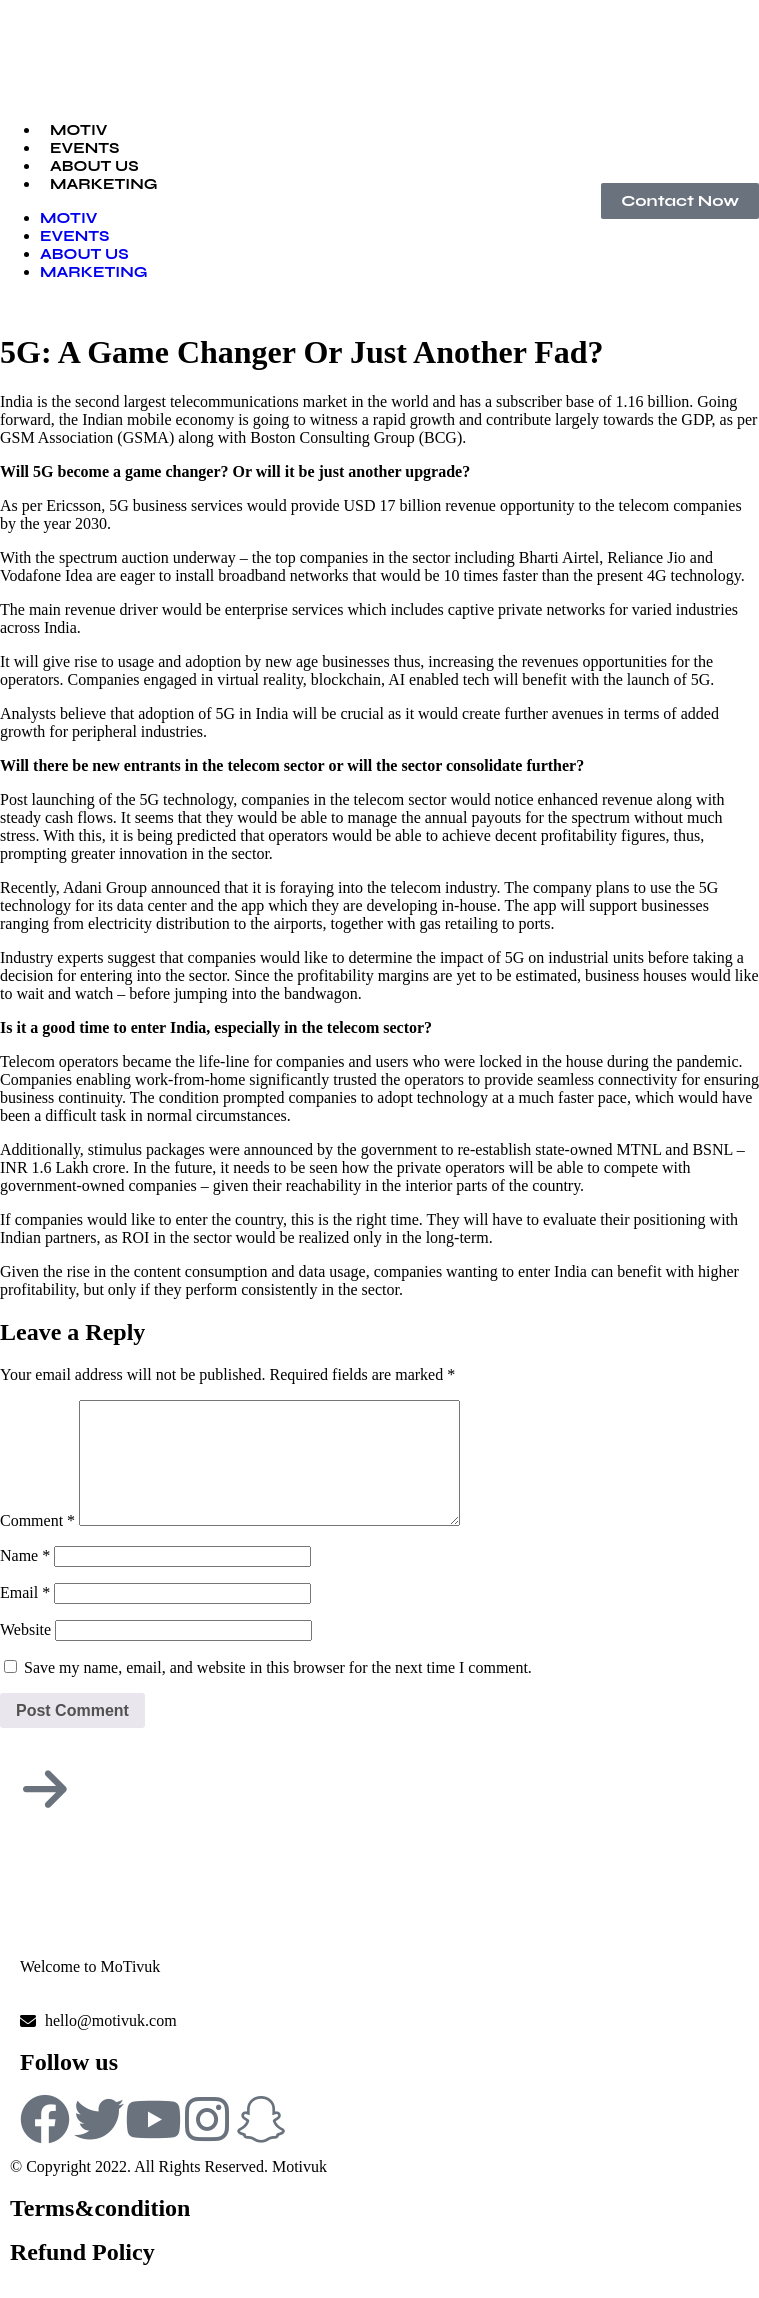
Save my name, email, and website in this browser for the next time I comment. (278, 1691)
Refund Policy (82, 2276)
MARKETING (103, 184)
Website (25, 1653)
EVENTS (74, 236)
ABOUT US (84, 254)
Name (25, 1579)
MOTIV (68, 218)
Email (25, 1616)
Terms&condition (100, 2232)
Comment (37, 1544)
